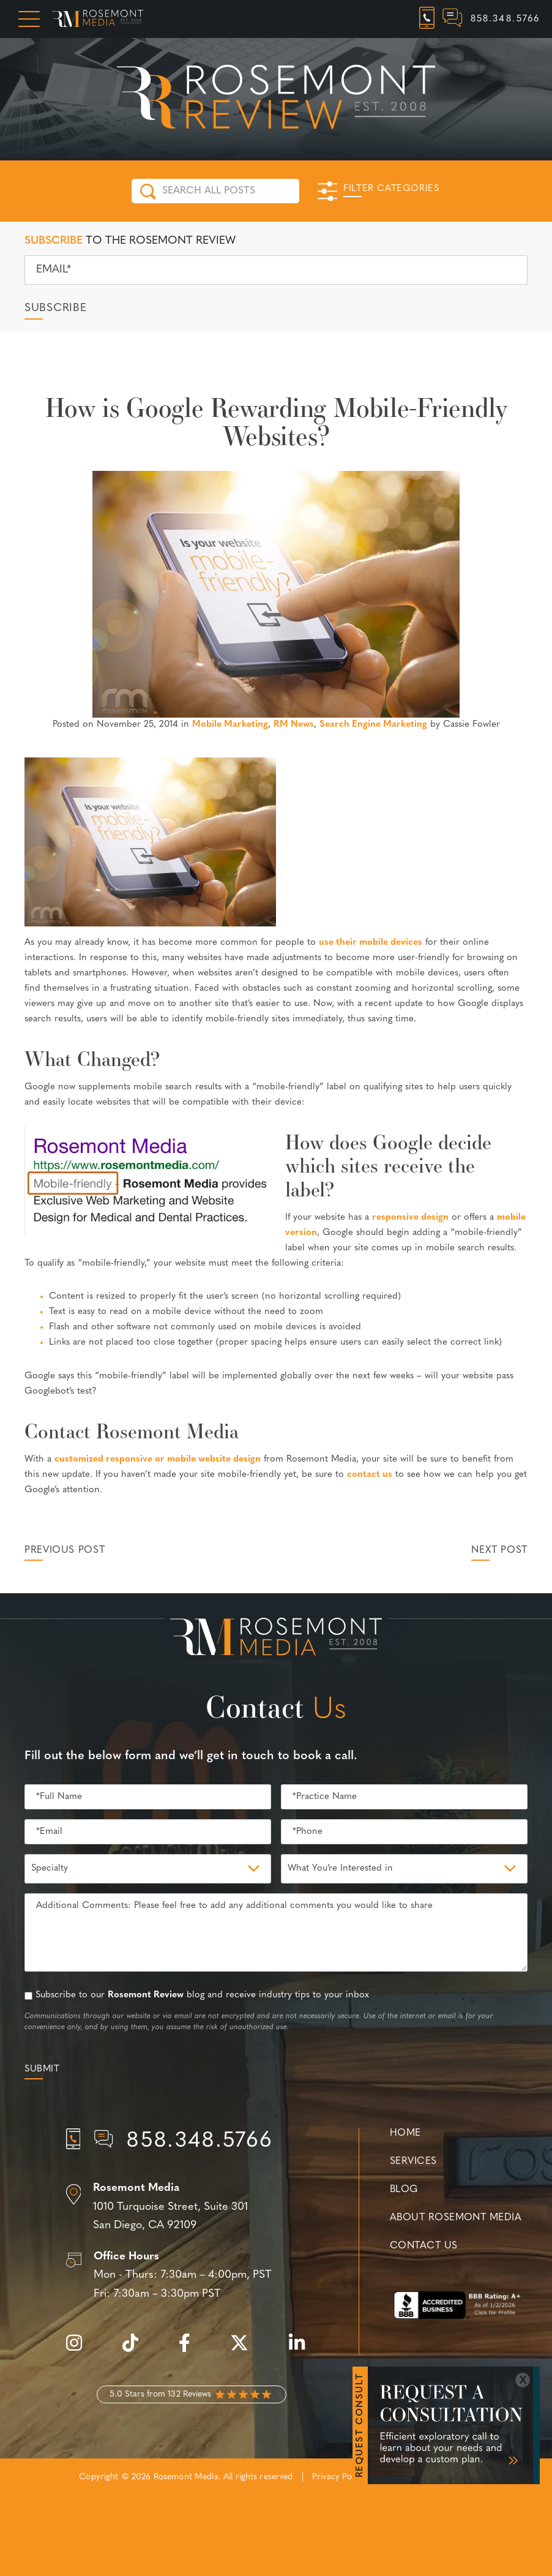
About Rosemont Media (455, 2218)
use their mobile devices (370, 942)
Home (405, 2133)
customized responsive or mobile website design (157, 1459)
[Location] (192, 2207)
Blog (404, 2190)
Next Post (499, 1550)
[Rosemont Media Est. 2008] (276, 1639)
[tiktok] (136, 2349)
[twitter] (245, 2349)
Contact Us (423, 2246)
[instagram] (80, 2349)
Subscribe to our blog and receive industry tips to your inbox (202, 1995)
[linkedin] (303, 2349)
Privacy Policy (338, 2477)
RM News (294, 724)
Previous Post (64, 1550)
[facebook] (191, 2349)
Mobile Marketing (230, 724)
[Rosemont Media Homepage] (97, 19)
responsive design (410, 1217)
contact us (369, 1474)
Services (413, 2161)
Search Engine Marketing (373, 724)
